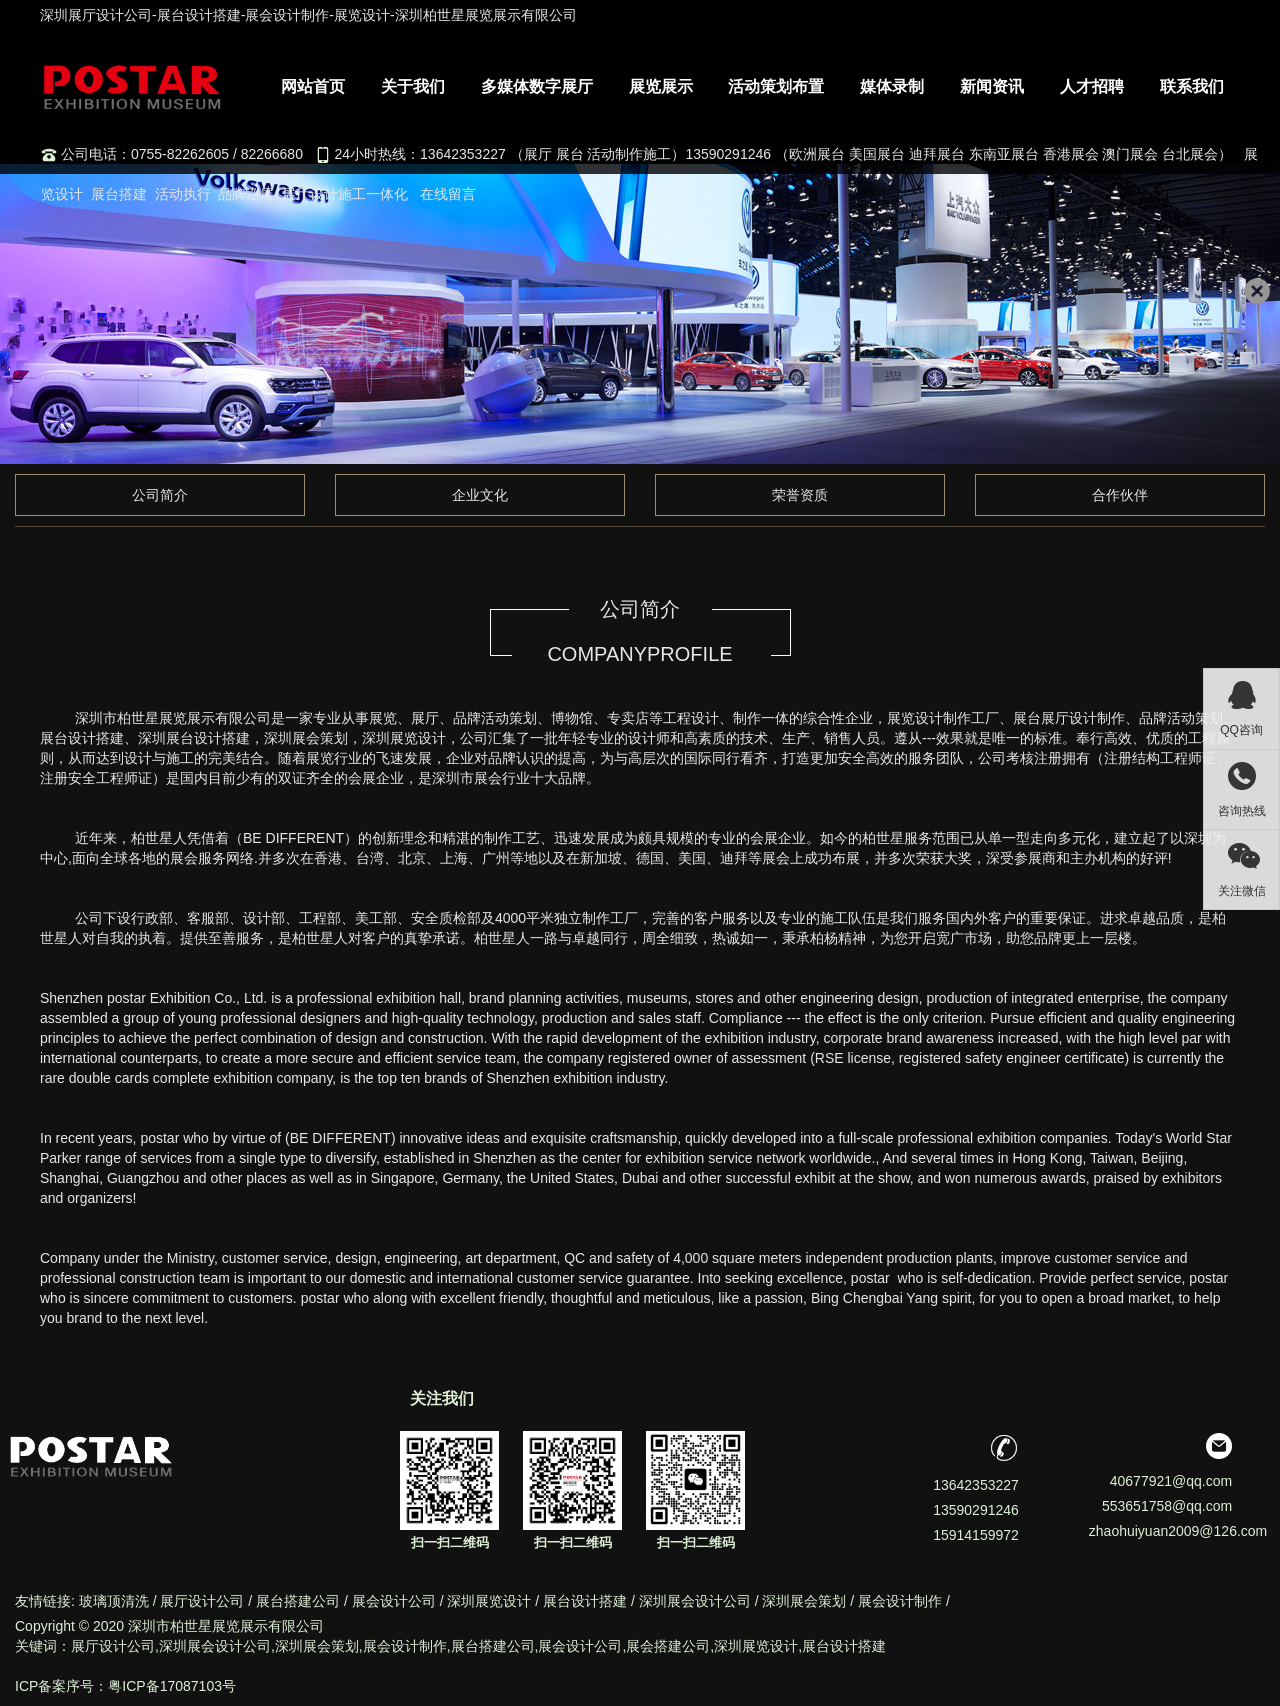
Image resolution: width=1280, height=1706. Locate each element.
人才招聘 (1092, 86)
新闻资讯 (992, 86)
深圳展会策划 (804, 1601)
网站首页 (313, 86)
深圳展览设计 (489, 1601)
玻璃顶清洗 (114, 1601)
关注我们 (442, 1398)
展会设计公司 (394, 1601)
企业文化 (480, 495)
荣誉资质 (800, 495)
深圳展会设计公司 (695, 1601)
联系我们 (1192, 86)
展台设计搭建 (585, 1601)
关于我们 (413, 86)
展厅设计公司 (202, 1601)
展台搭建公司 (298, 1601)
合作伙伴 (1120, 495)
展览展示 (661, 86)
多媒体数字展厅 (537, 86)
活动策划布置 (776, 86)
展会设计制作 (900, 1601)
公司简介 (160, 495)
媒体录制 (892, 86)
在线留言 (448, 194)
